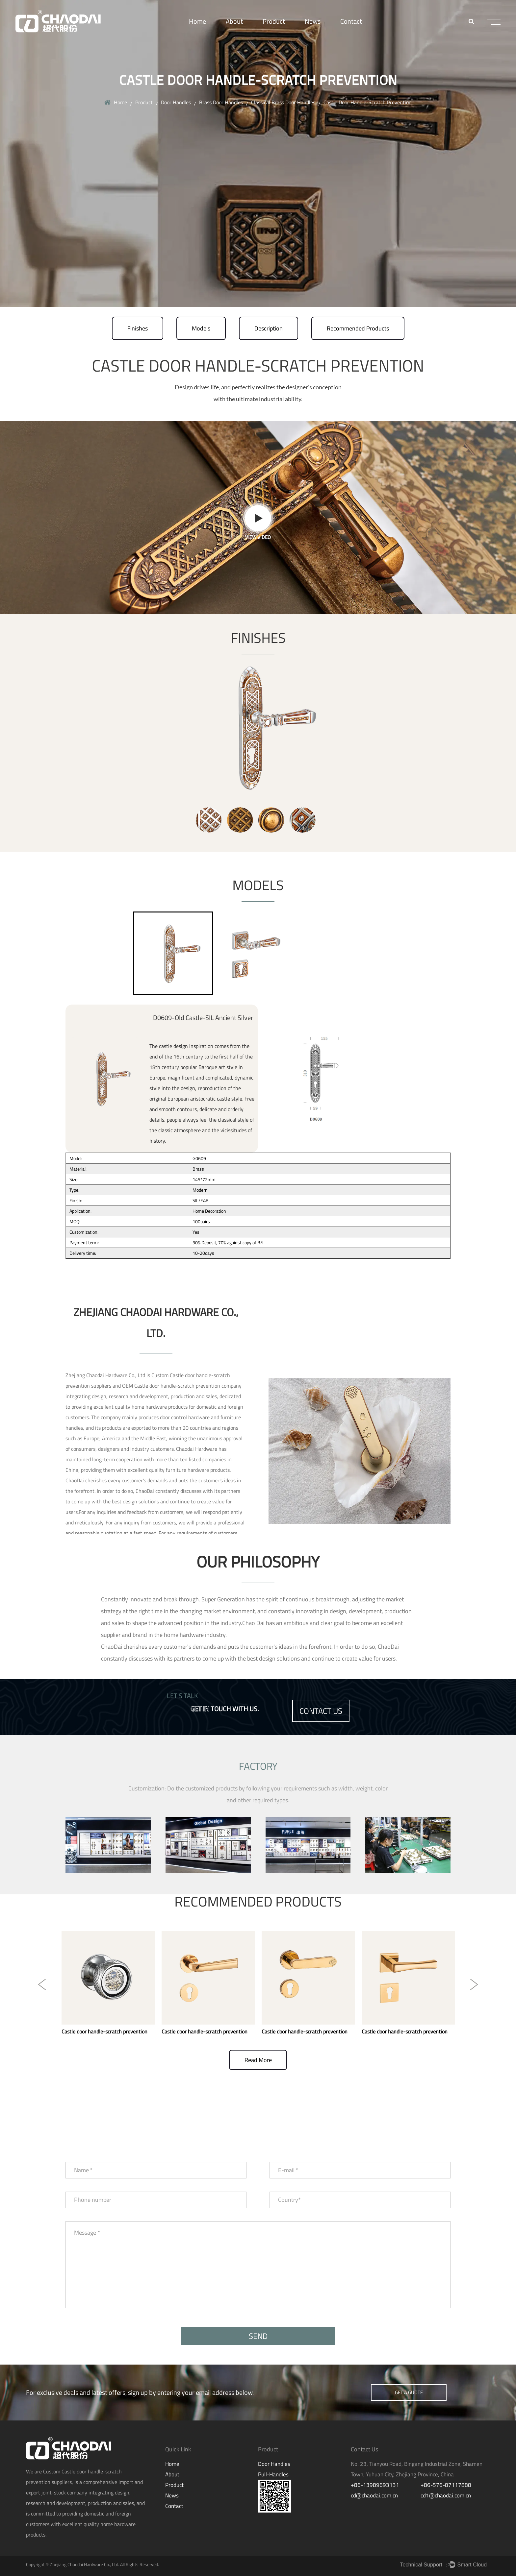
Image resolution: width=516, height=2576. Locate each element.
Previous (42, 1984)
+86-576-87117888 (446, 2485)
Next (474, 1984)
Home (197, 21)
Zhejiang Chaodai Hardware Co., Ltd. (84, 2564)
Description (268, 328)
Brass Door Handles (221, 102)
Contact (351, 21)
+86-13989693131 (375, 2485)
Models (201, 328)
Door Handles (176, 102)
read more (258, 2059)
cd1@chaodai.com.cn (446, 2495)
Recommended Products (358, 328)
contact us (320, 1711)
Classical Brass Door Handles (283, 102)
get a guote (409, 2392)
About (234, 21)
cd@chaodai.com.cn (374, 2495)
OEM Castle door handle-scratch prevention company (182, 1386)
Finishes (137, 328)
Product (274, 21)
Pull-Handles (273, 2474)
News (313, 21)
